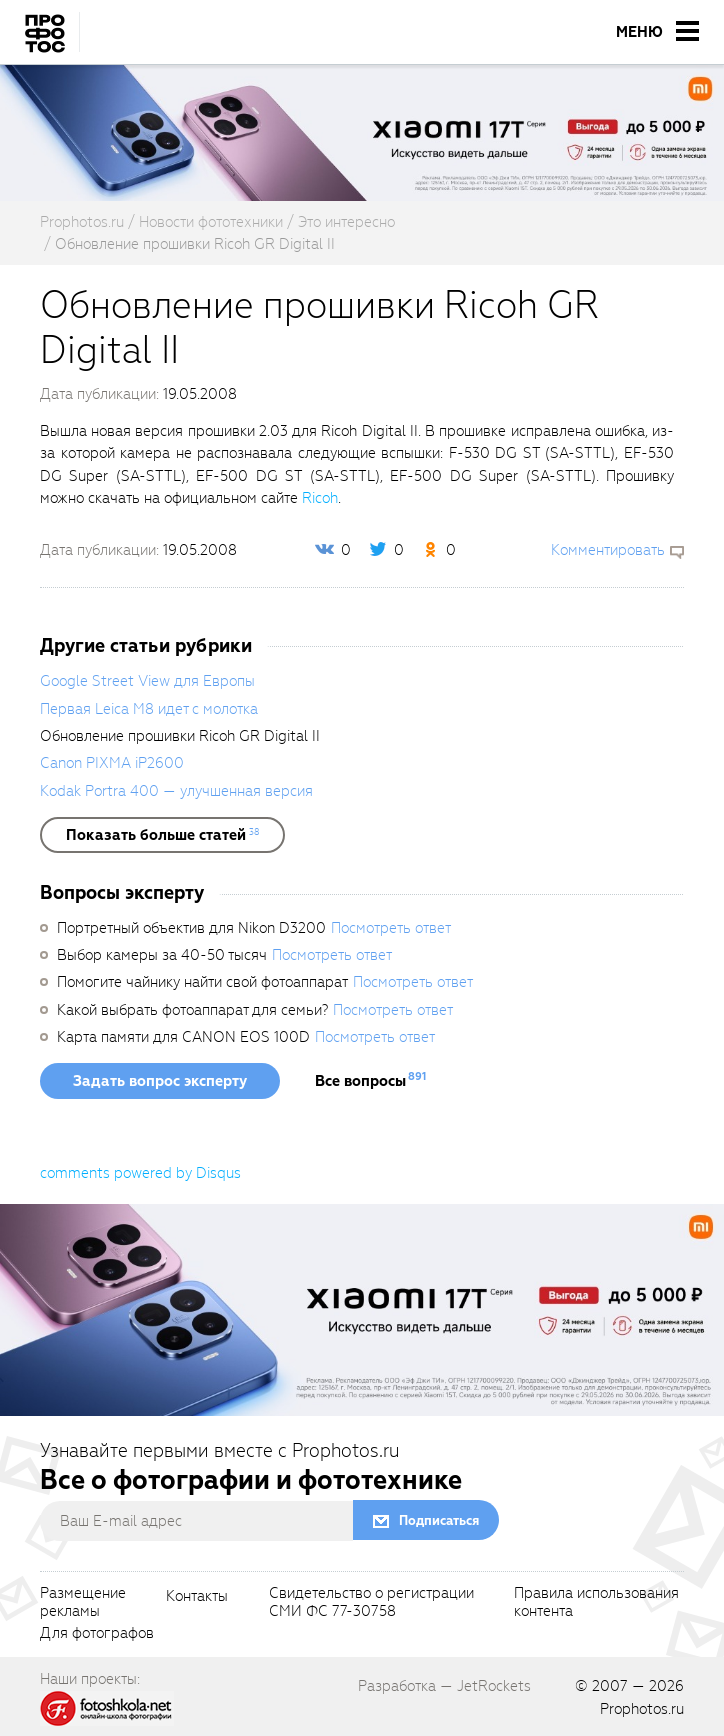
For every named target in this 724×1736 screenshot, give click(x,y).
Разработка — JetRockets (444, 1686)
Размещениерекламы (83, 1603)
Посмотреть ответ (391, 928)
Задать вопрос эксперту (160, 1081)
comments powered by (140, 1173)
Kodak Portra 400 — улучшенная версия (176, 791)
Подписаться (439, 1520)
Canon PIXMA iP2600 (112, 763)
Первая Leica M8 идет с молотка (149, 709)
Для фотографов (97, 1634)
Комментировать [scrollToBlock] (608, 550)
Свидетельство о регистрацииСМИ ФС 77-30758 (371, 1603)
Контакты (197, 1597)
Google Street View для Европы (147, 681)
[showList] (162, 835)
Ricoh (320, 498)
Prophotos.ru (642, 1709)
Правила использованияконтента (596, 1603)
